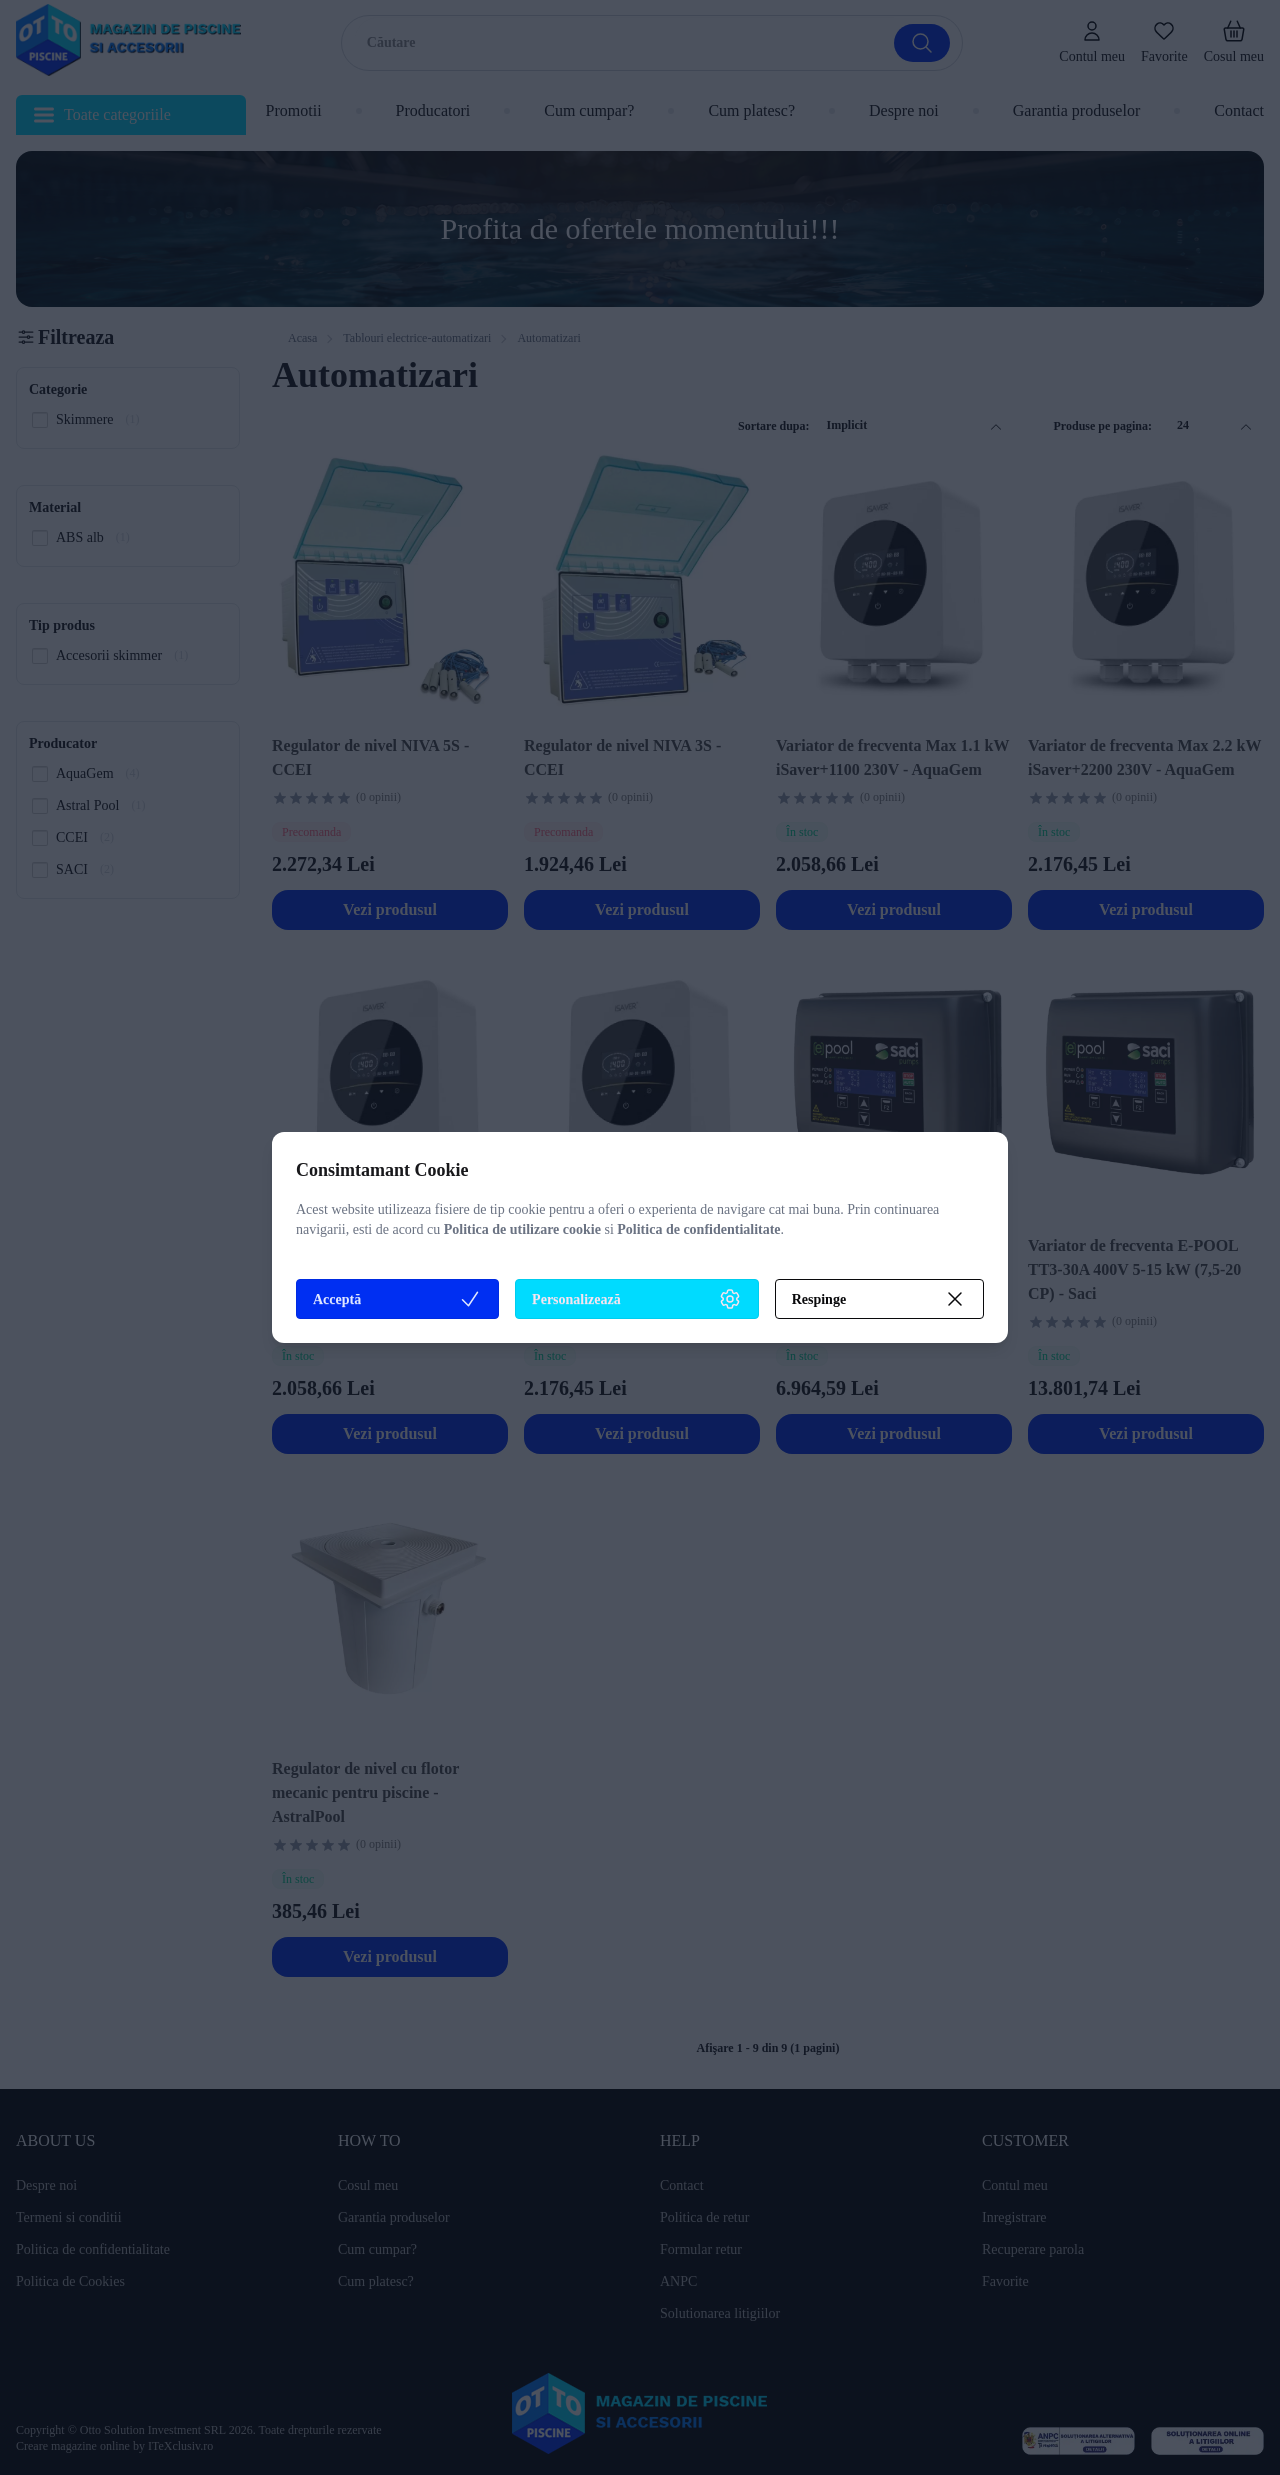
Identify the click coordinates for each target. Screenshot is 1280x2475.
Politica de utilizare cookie (522, 1229)
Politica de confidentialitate (698, 1229)
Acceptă (397, 1299)
